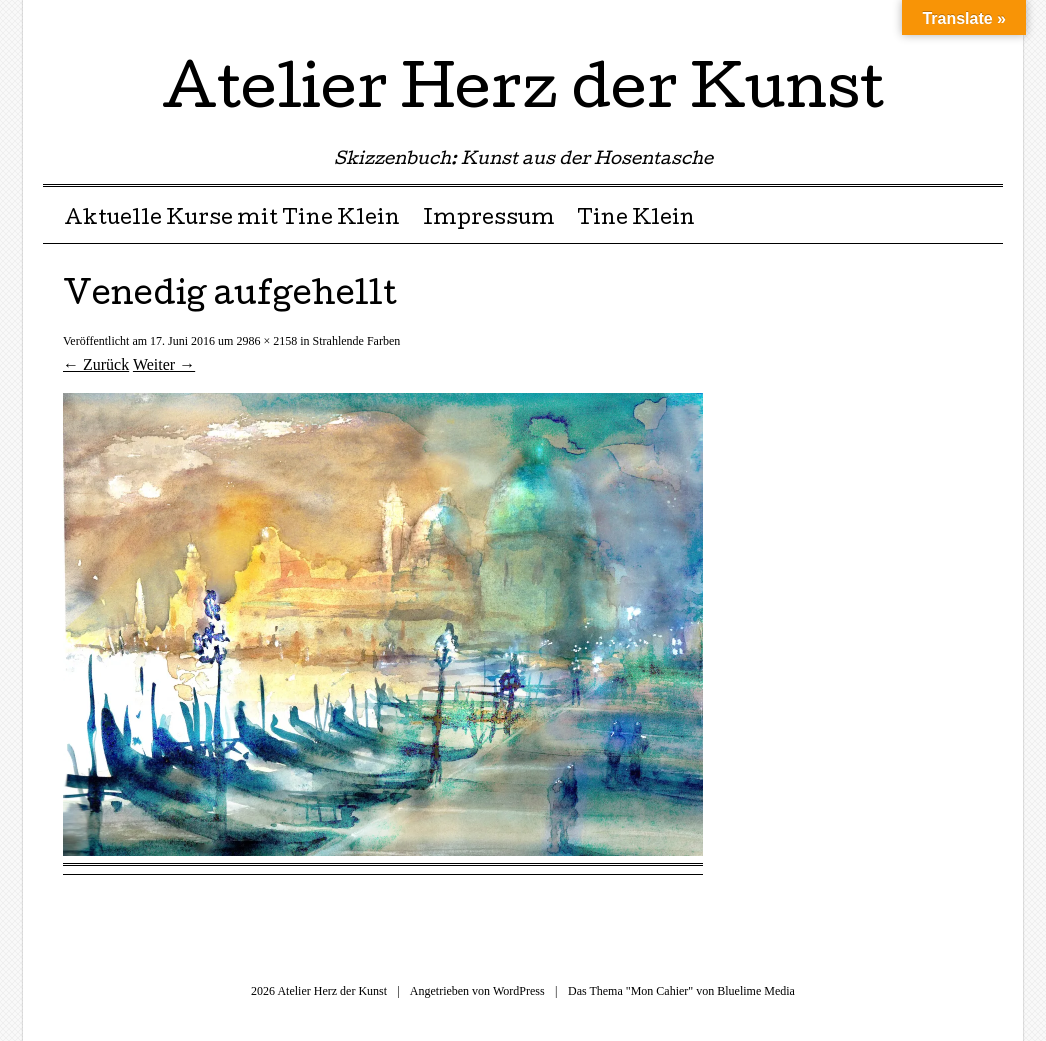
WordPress (519, 991)
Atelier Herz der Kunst (523, 94)
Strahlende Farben (357, 341)
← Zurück (96, 364)
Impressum (489, 220)
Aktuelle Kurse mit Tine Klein (232, 220)
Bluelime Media (756, 991)
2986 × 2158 (266, 341)
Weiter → (164, 364)
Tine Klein (636, 220)
